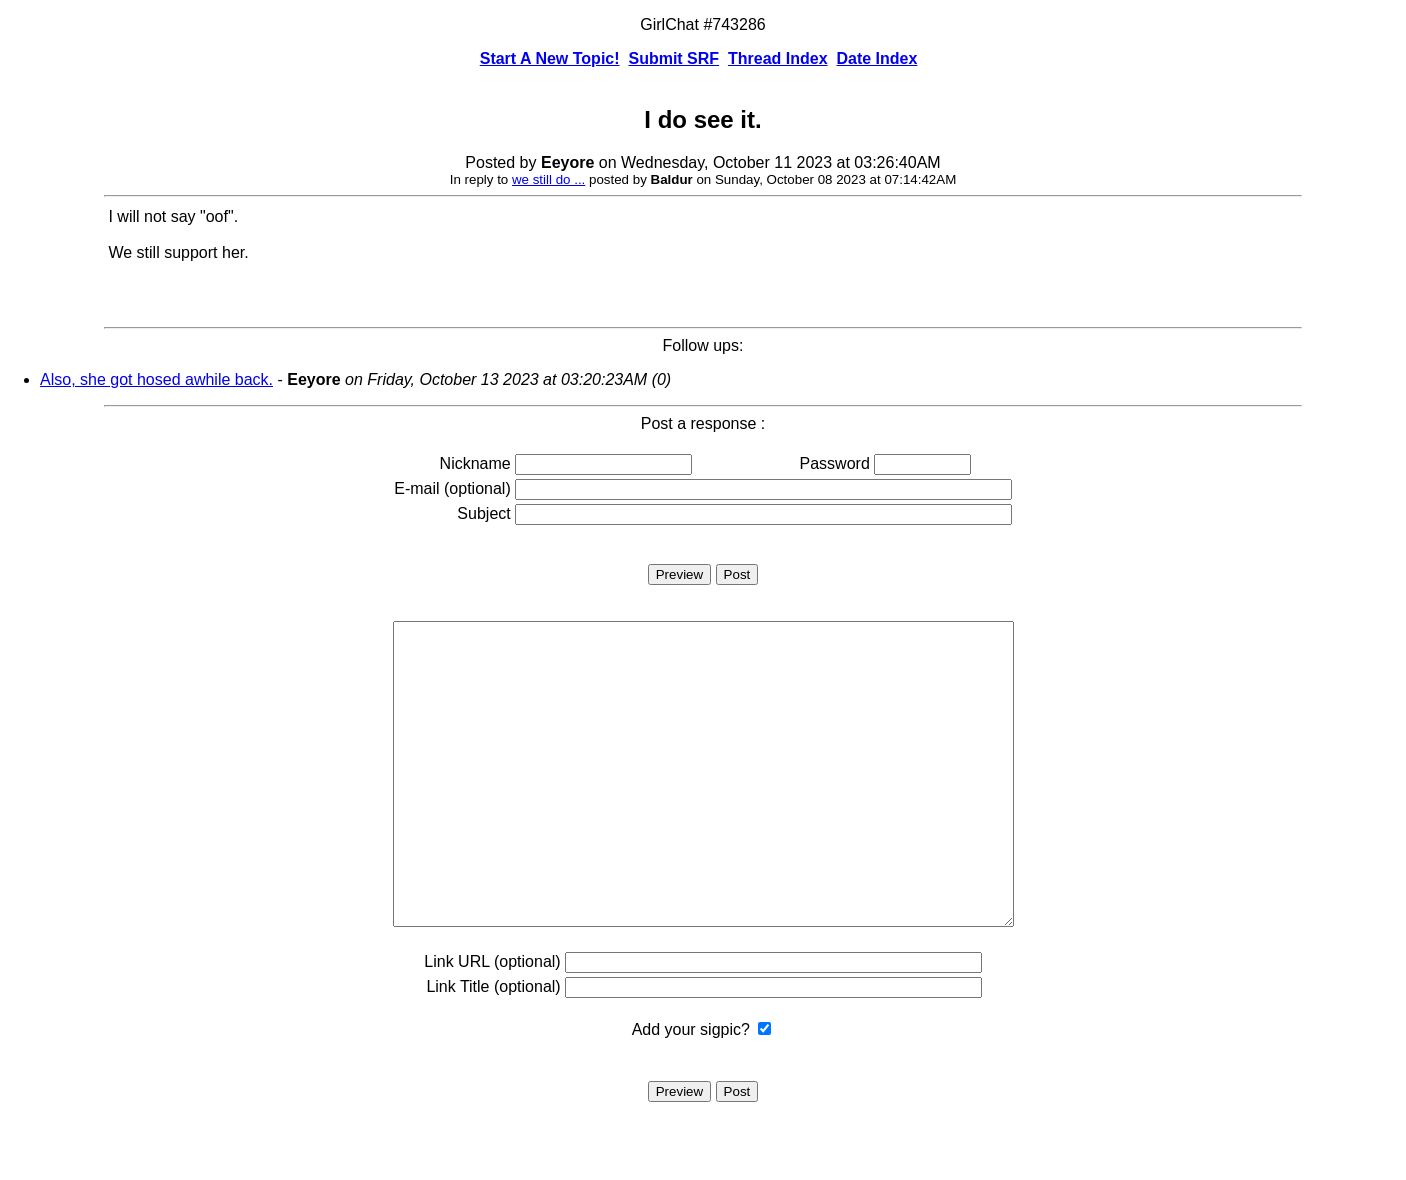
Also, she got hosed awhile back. (156, 379)
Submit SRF (673, 58)
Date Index (876, 58)
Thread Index (778, 58)
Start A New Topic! (550, 58)
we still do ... (548, 179)
